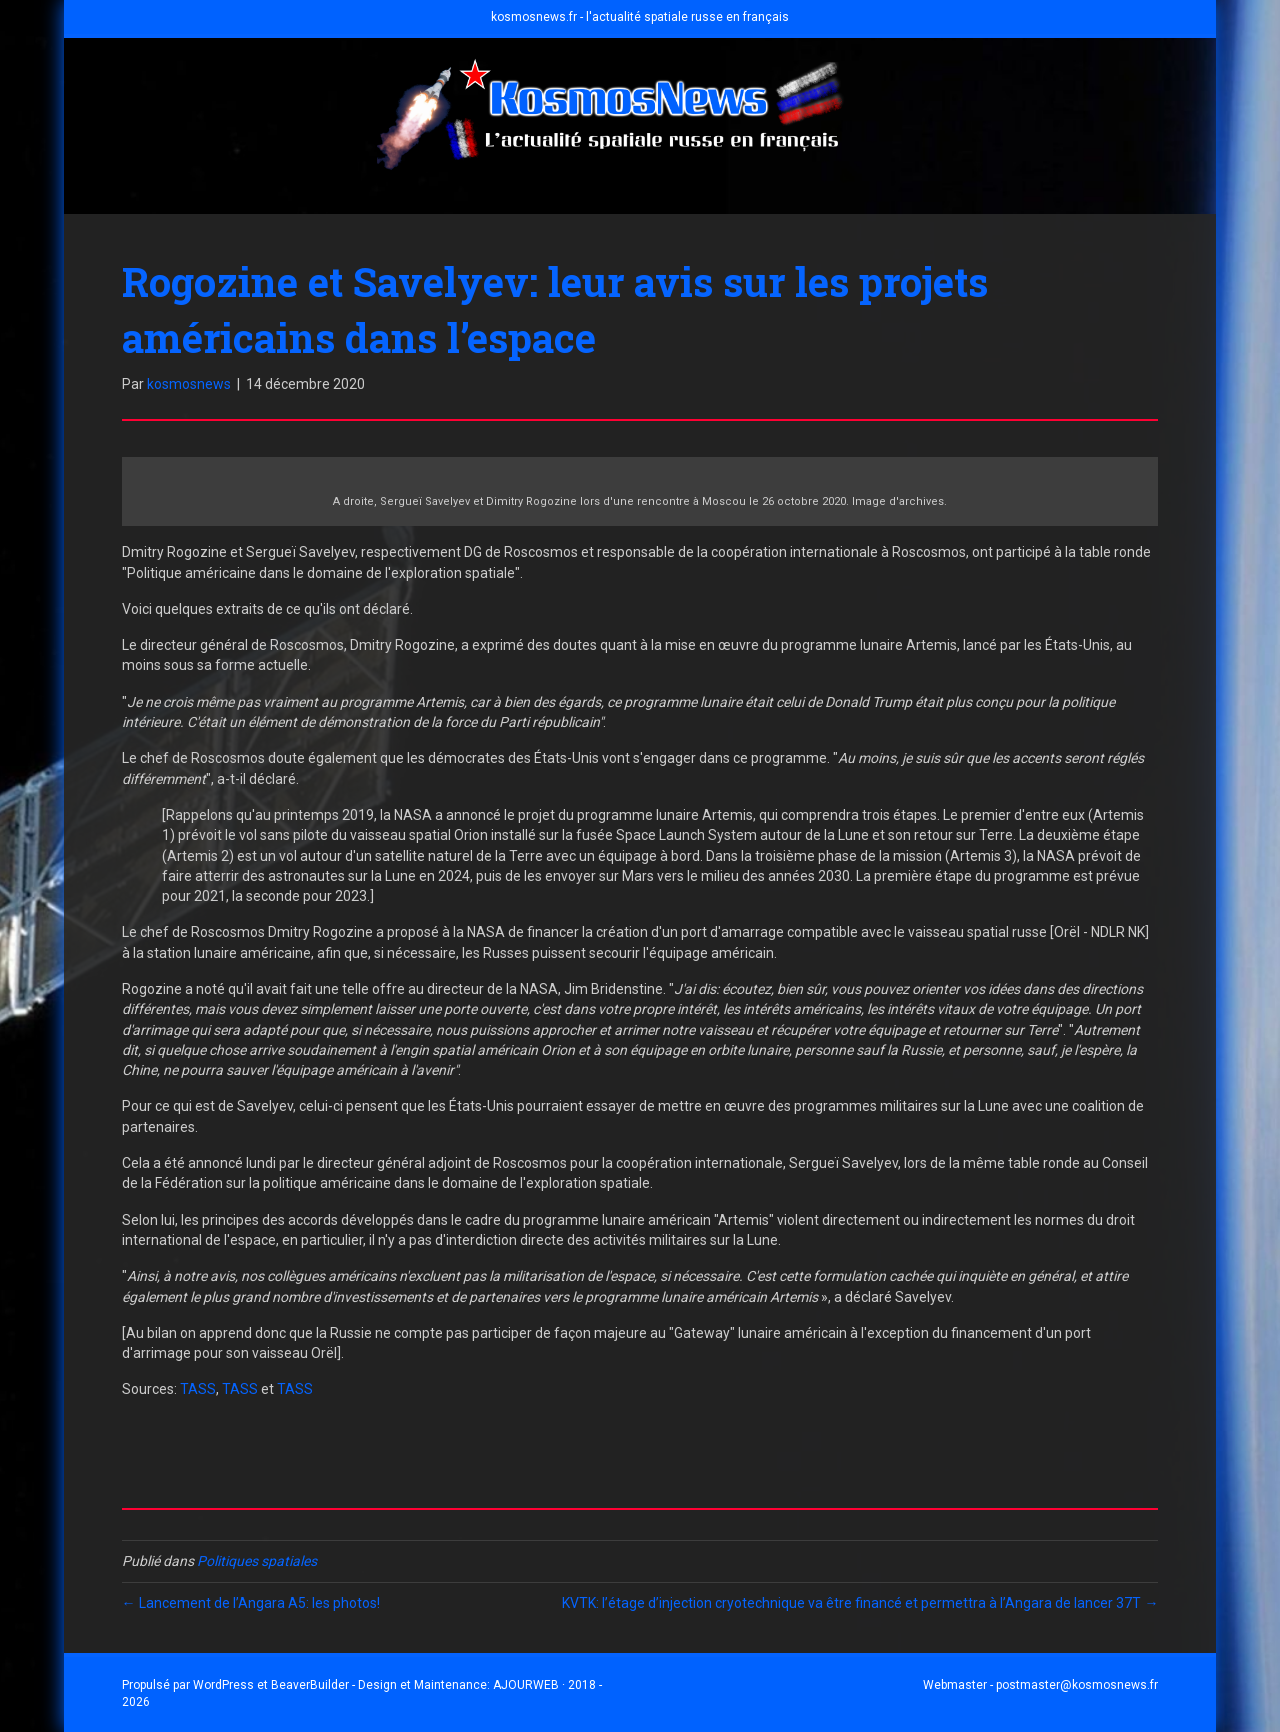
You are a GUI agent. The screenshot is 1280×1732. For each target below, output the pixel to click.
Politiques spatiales (257, 1561)
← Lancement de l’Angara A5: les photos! (251, 1603)
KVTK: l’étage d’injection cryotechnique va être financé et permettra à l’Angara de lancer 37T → (860, 1603)
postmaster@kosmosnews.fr (1077, 1685)
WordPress (223, 1685)
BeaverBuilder (310, 1685)
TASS (198, 1389)
